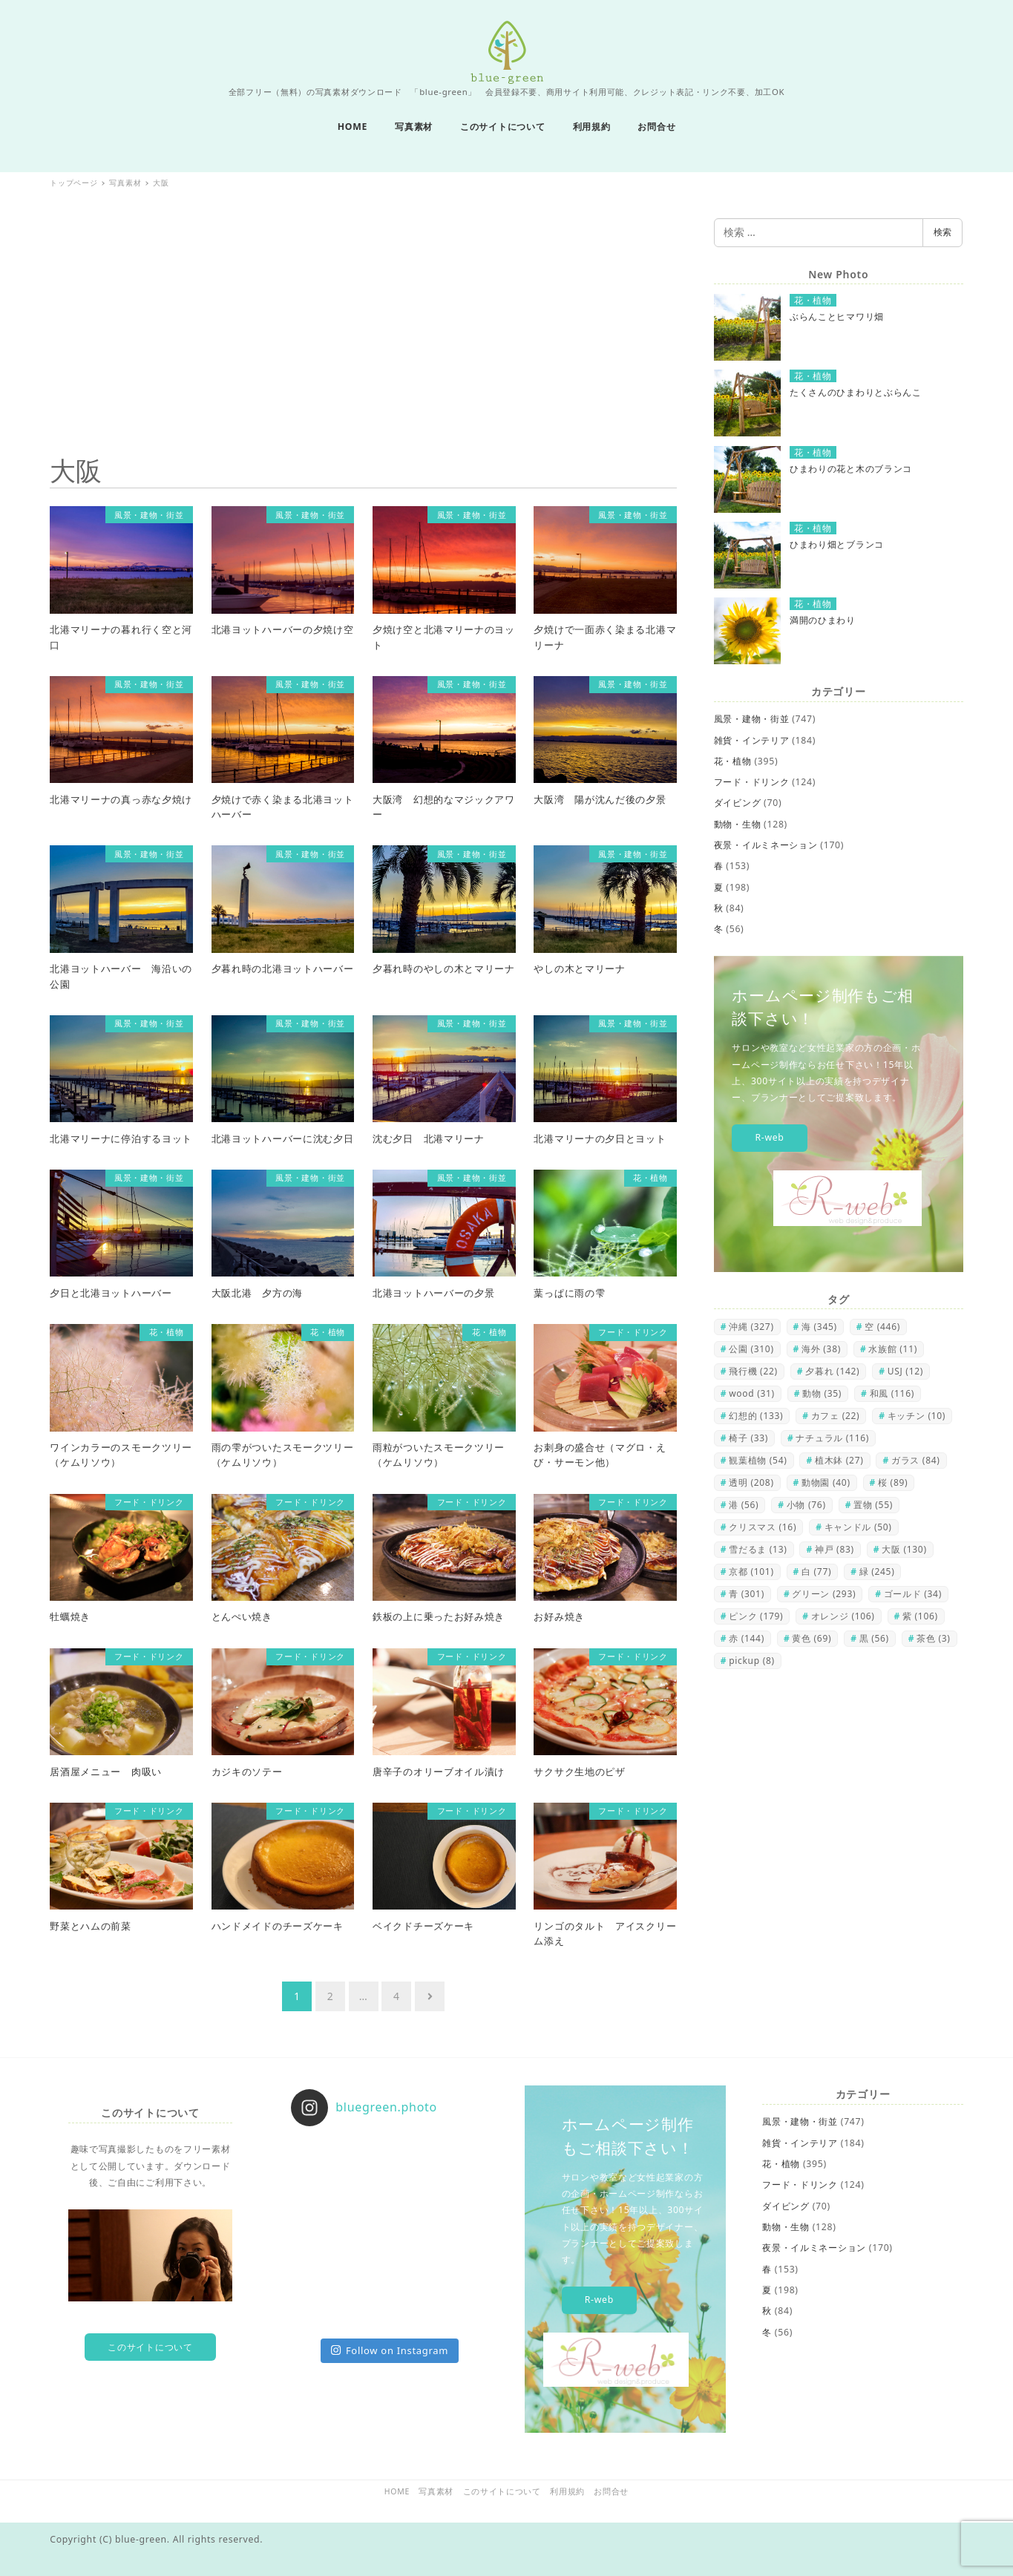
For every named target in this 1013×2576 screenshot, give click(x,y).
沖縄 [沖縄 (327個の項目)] (751, 1326)
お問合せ (611, 2491)
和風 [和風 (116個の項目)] (892, 1393)
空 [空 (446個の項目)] (882, 1326)
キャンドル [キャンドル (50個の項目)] (858, 1527)
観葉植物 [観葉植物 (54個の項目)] (758, 1460)
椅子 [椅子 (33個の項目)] (748, 1438)
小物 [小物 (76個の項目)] (806, 1504)
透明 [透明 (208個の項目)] (751, 1482)
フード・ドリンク (752, 782)
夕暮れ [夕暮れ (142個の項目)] (832, 1371)
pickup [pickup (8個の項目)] (752, 1660)
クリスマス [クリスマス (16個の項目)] (762, 1527)
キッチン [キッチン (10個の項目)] (916, 1415)
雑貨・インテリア (752, 740)
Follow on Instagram (389, 2350)
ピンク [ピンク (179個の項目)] (756, 1616)
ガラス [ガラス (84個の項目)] (915, 1460)
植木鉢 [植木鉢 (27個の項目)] (839, 1460)
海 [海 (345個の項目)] (819, 1326)
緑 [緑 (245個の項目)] (877, 1571)
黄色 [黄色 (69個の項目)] (811, 1638)
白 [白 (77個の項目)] (816, 1571)
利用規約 (567, 2491)
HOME (397, 2491)
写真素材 (436, 2491)
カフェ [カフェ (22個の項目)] (835, 1415)
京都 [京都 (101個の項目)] (751, 1571)
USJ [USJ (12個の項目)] (905, 1371)
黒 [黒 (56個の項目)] (874, 1638)
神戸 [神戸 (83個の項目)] (834, 1549)
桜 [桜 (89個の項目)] (893, 1482)
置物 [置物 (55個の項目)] (873, 1504)
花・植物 (733, 761)
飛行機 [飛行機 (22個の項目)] (753, 1371)
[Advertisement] (363, 322)
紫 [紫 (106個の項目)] (920, 1616)
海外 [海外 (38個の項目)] (821, 1349)
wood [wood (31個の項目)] (752, 1393)
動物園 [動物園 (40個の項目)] (825, 1482)
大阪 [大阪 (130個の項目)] (904, 1549)
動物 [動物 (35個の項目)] (822, 1393)
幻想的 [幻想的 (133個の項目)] (756, 1415)
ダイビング (737, 802)
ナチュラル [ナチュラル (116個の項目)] (832, 1438)
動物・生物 (737, 824)
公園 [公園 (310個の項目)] (751, 1349)
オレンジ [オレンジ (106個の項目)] (843, 1616)
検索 (942, 232)
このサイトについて (150, 2347)
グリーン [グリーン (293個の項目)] (824, 1593)
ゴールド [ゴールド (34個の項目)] (913, 1593)
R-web (769, 1137)
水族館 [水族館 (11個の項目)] (892, 1349)
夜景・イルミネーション (766, 845)
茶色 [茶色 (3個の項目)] (933, 1638)
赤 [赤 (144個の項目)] (746, 1638)
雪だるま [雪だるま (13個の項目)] (758, 1549)
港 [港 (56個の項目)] (743, 1504)
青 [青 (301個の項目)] (746, 1593)
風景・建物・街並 (752, 718)
